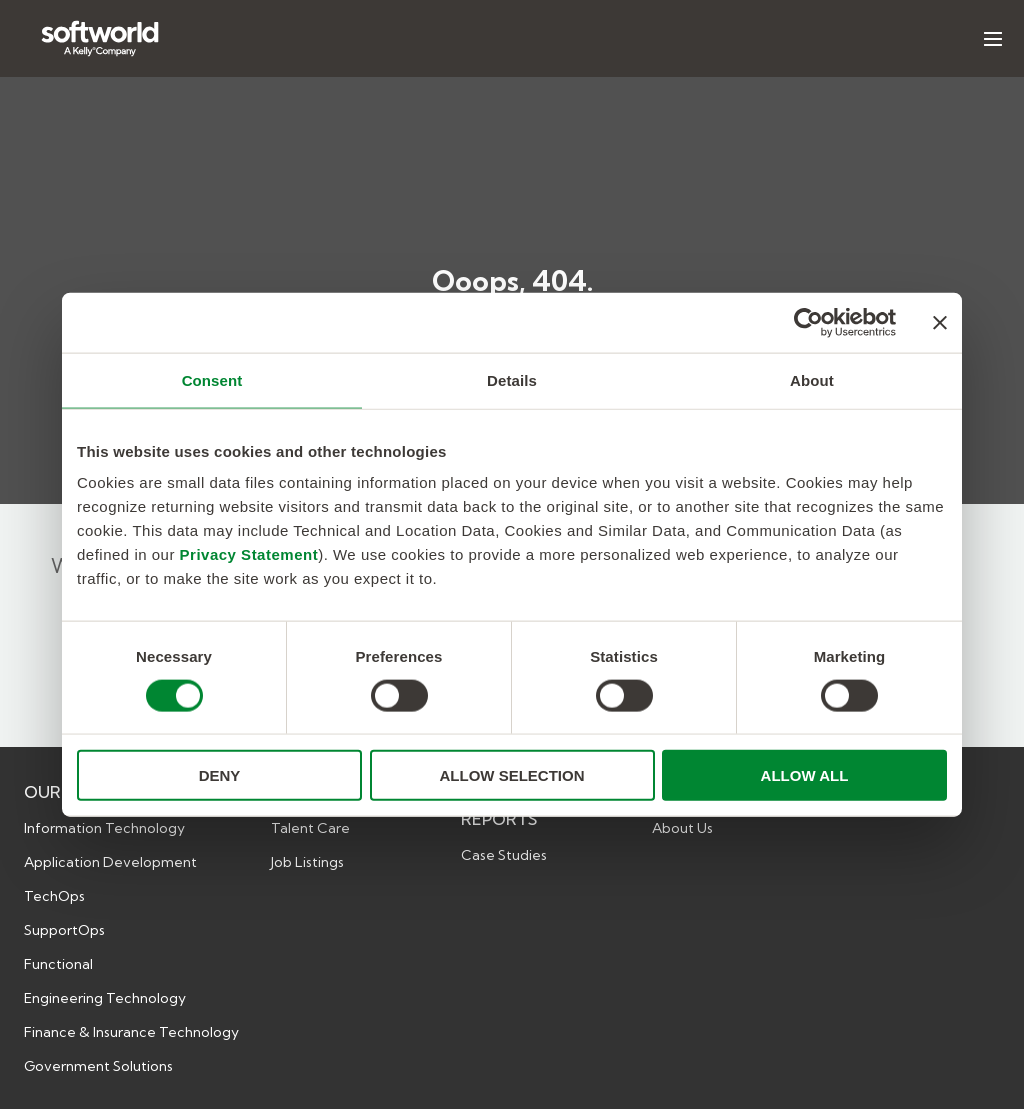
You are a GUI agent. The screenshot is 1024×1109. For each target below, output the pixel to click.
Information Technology (104, 828)
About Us (682, 828)
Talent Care (310, 828)
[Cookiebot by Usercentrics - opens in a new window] (808, 322)
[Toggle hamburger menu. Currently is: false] (993, 39)
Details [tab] (512, 379)
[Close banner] (940, 322)
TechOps (54, 896)
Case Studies (504, 855)
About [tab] (812, 379)
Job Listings (307, 862)
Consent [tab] (212, 379)
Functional (58, 964)
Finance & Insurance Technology (131, 1032)
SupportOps (64, 930)
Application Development (110, 862)
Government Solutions (98, 1066)
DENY (220, 775)
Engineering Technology (105, 998)
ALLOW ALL (805, 775)
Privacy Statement (249, 554)
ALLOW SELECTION (512, 775)
